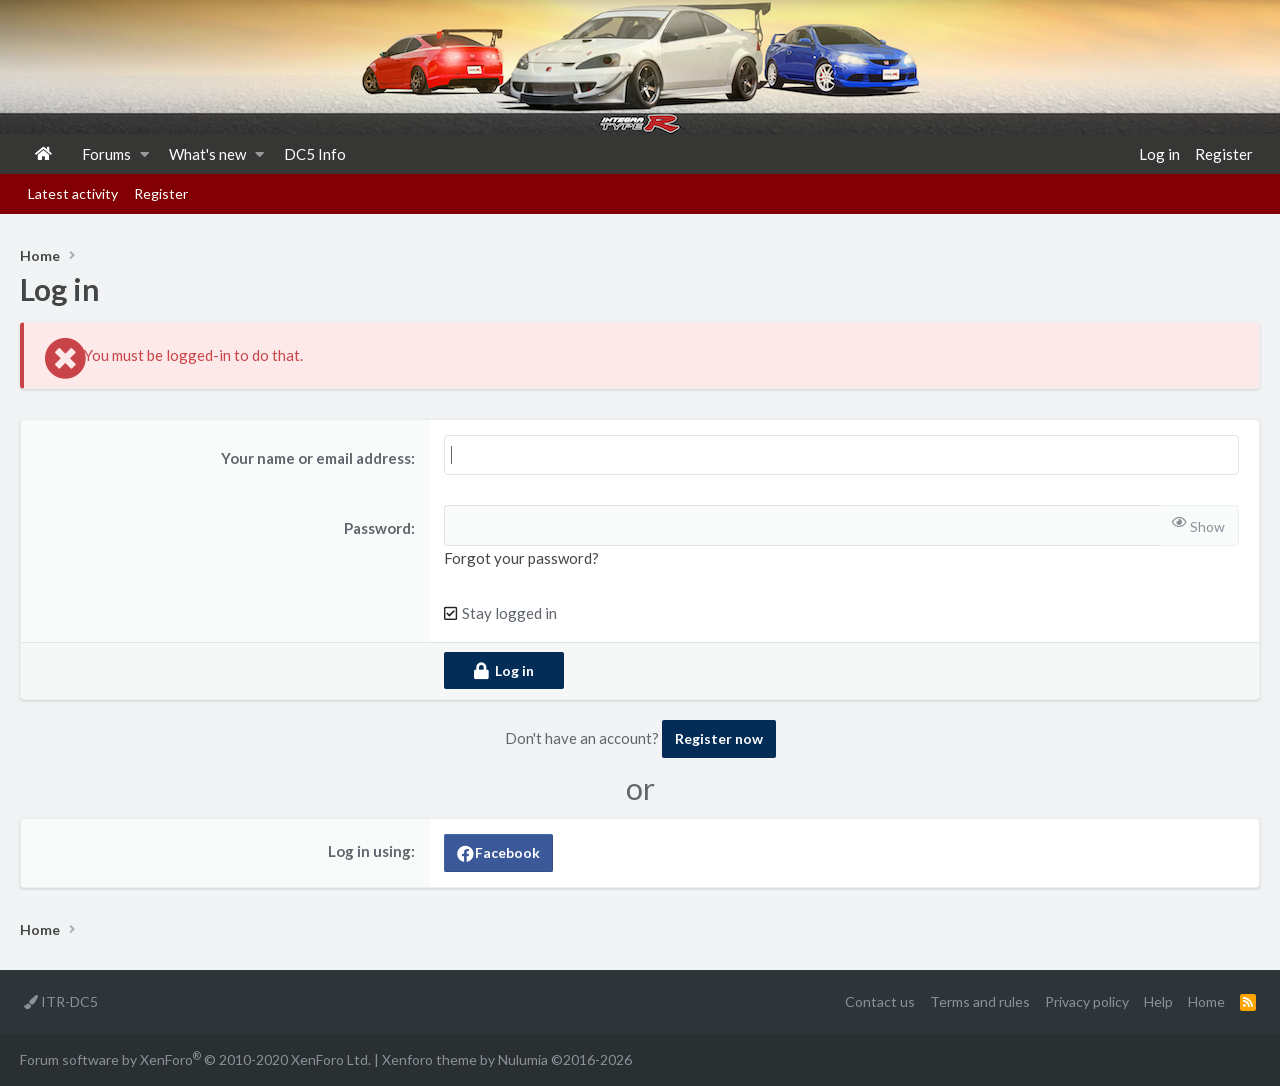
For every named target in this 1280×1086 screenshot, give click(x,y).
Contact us (880, 1001)
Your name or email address (316, 458)
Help (1158, 1001)
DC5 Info (315, 154)
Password (377, 528)
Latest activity (73, 193)
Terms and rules (980, 1001)
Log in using (369, 851)
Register (161, 193)
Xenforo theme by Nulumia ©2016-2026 (507, 1059)
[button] (144, 154)
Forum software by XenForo (195, 1059)
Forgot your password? (521, 558)
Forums (106, 154)
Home (43, 154)
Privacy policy (1087, 1001)
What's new (207, 154)
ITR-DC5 (61, 1001)
